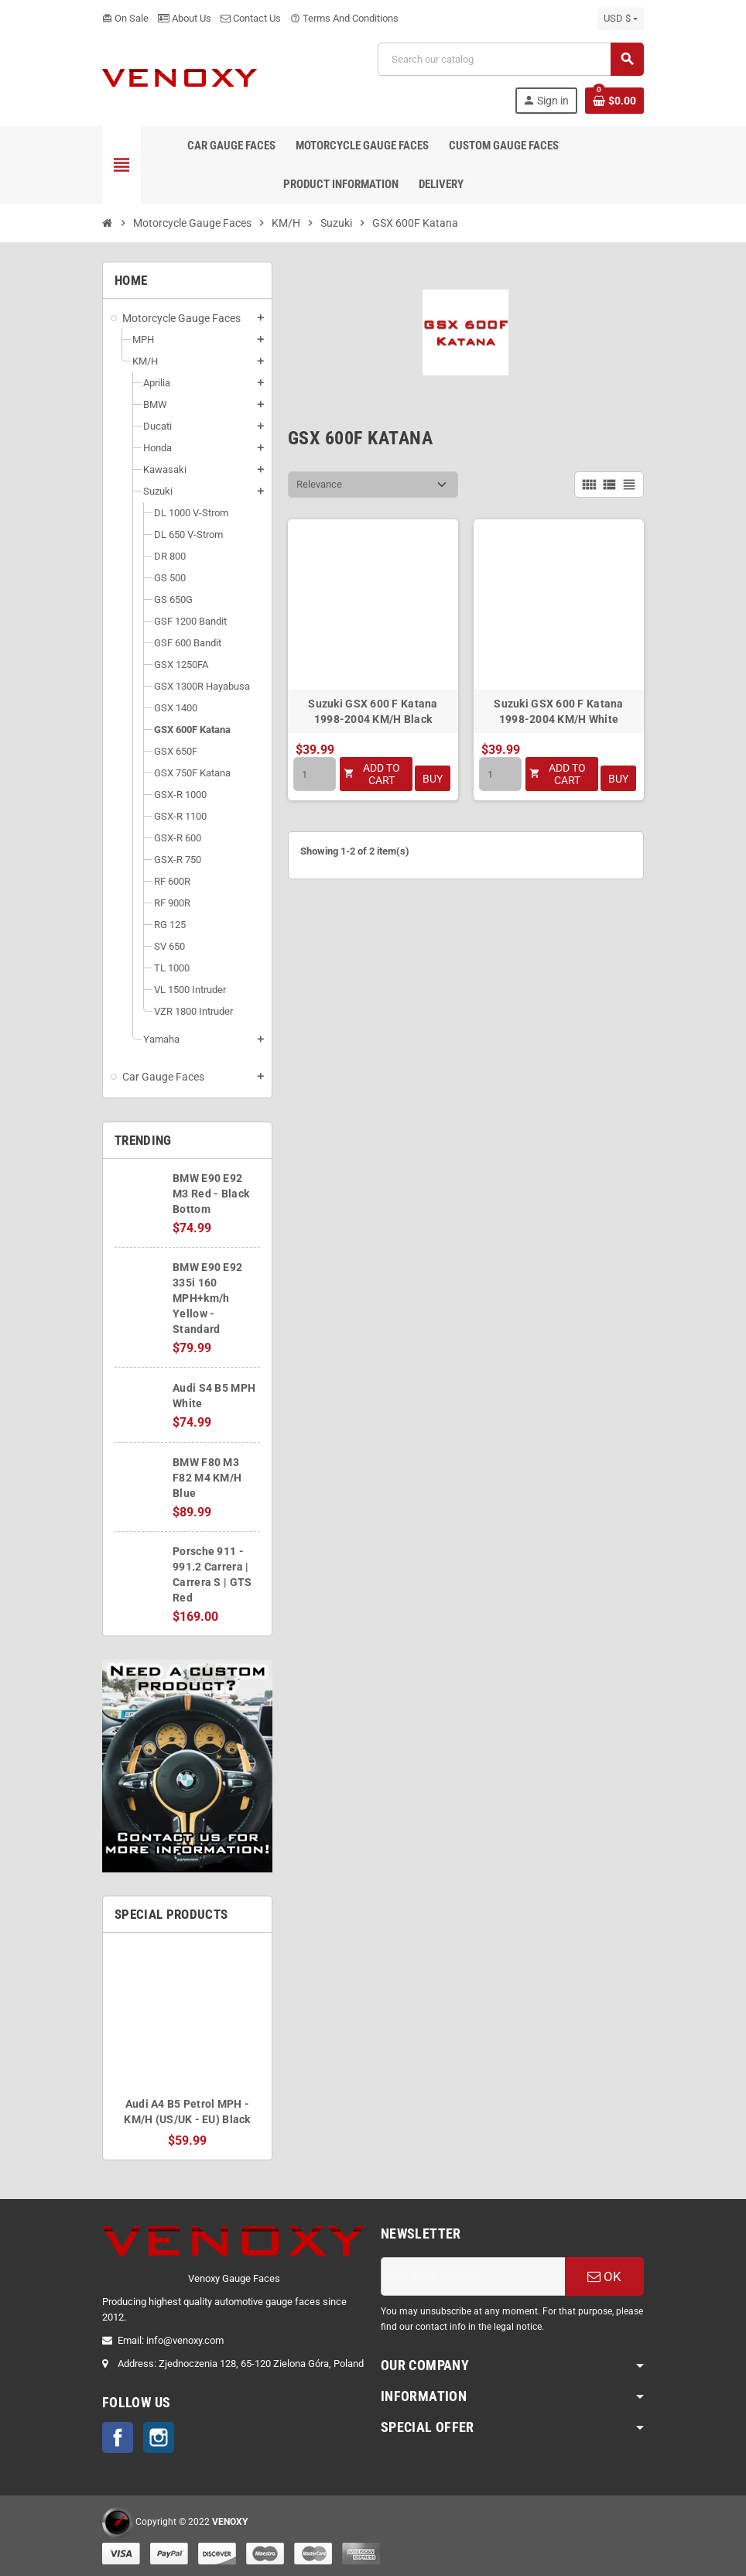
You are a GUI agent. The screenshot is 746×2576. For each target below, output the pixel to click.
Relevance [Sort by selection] (319, 484)
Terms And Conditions (344, 18)
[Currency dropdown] (620, 18)
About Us (184, 18)
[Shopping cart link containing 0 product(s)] (614, 100)
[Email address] (473, 2276)
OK (604, 2276)
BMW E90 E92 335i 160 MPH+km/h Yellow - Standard (207, 1298)
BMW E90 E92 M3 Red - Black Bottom (211, 1193)
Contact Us (251, 18)
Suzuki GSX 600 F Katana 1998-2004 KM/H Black (372, 711)
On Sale (125, 18)
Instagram (158, 2437)
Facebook (117, 2437)
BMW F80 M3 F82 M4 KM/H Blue (207, 1477)
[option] (187, 2046)
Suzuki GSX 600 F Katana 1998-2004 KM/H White (558, 711)
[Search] (510, 59)
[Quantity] (314, 774)
